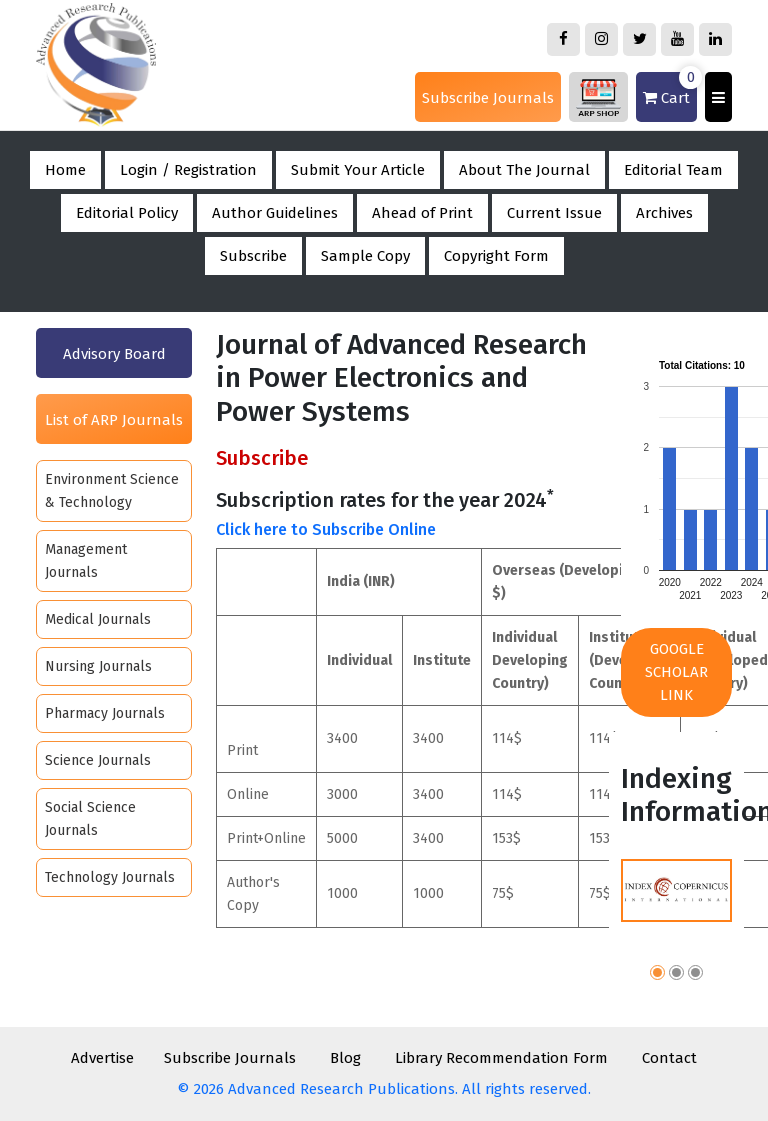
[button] (657, 975)
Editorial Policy (127, 213)
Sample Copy (365, 256)
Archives (664, 213)
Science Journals (98, 760)
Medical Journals (98, 619)
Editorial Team (673, 170)
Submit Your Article (358, 170)
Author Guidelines (275, 213)
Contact (669, 1058)
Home (65, 170)
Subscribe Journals (488, 98)
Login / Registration (188, 170)
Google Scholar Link (676, 672)
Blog (345, 1058)
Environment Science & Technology (112, 491)
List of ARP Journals (114, 420)
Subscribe (253, 256)
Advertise (102, 1058)
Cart (670, 89)
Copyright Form (496, 256)
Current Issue (554, 213)
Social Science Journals (90, 819)
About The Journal (524, 170)
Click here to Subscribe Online (326, 529)
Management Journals (86, 561)
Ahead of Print (422, 213)
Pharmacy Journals (105, 713)
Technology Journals (110, 877)
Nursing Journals (98, 666)
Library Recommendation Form (501, 1058)
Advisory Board (114, 354)
